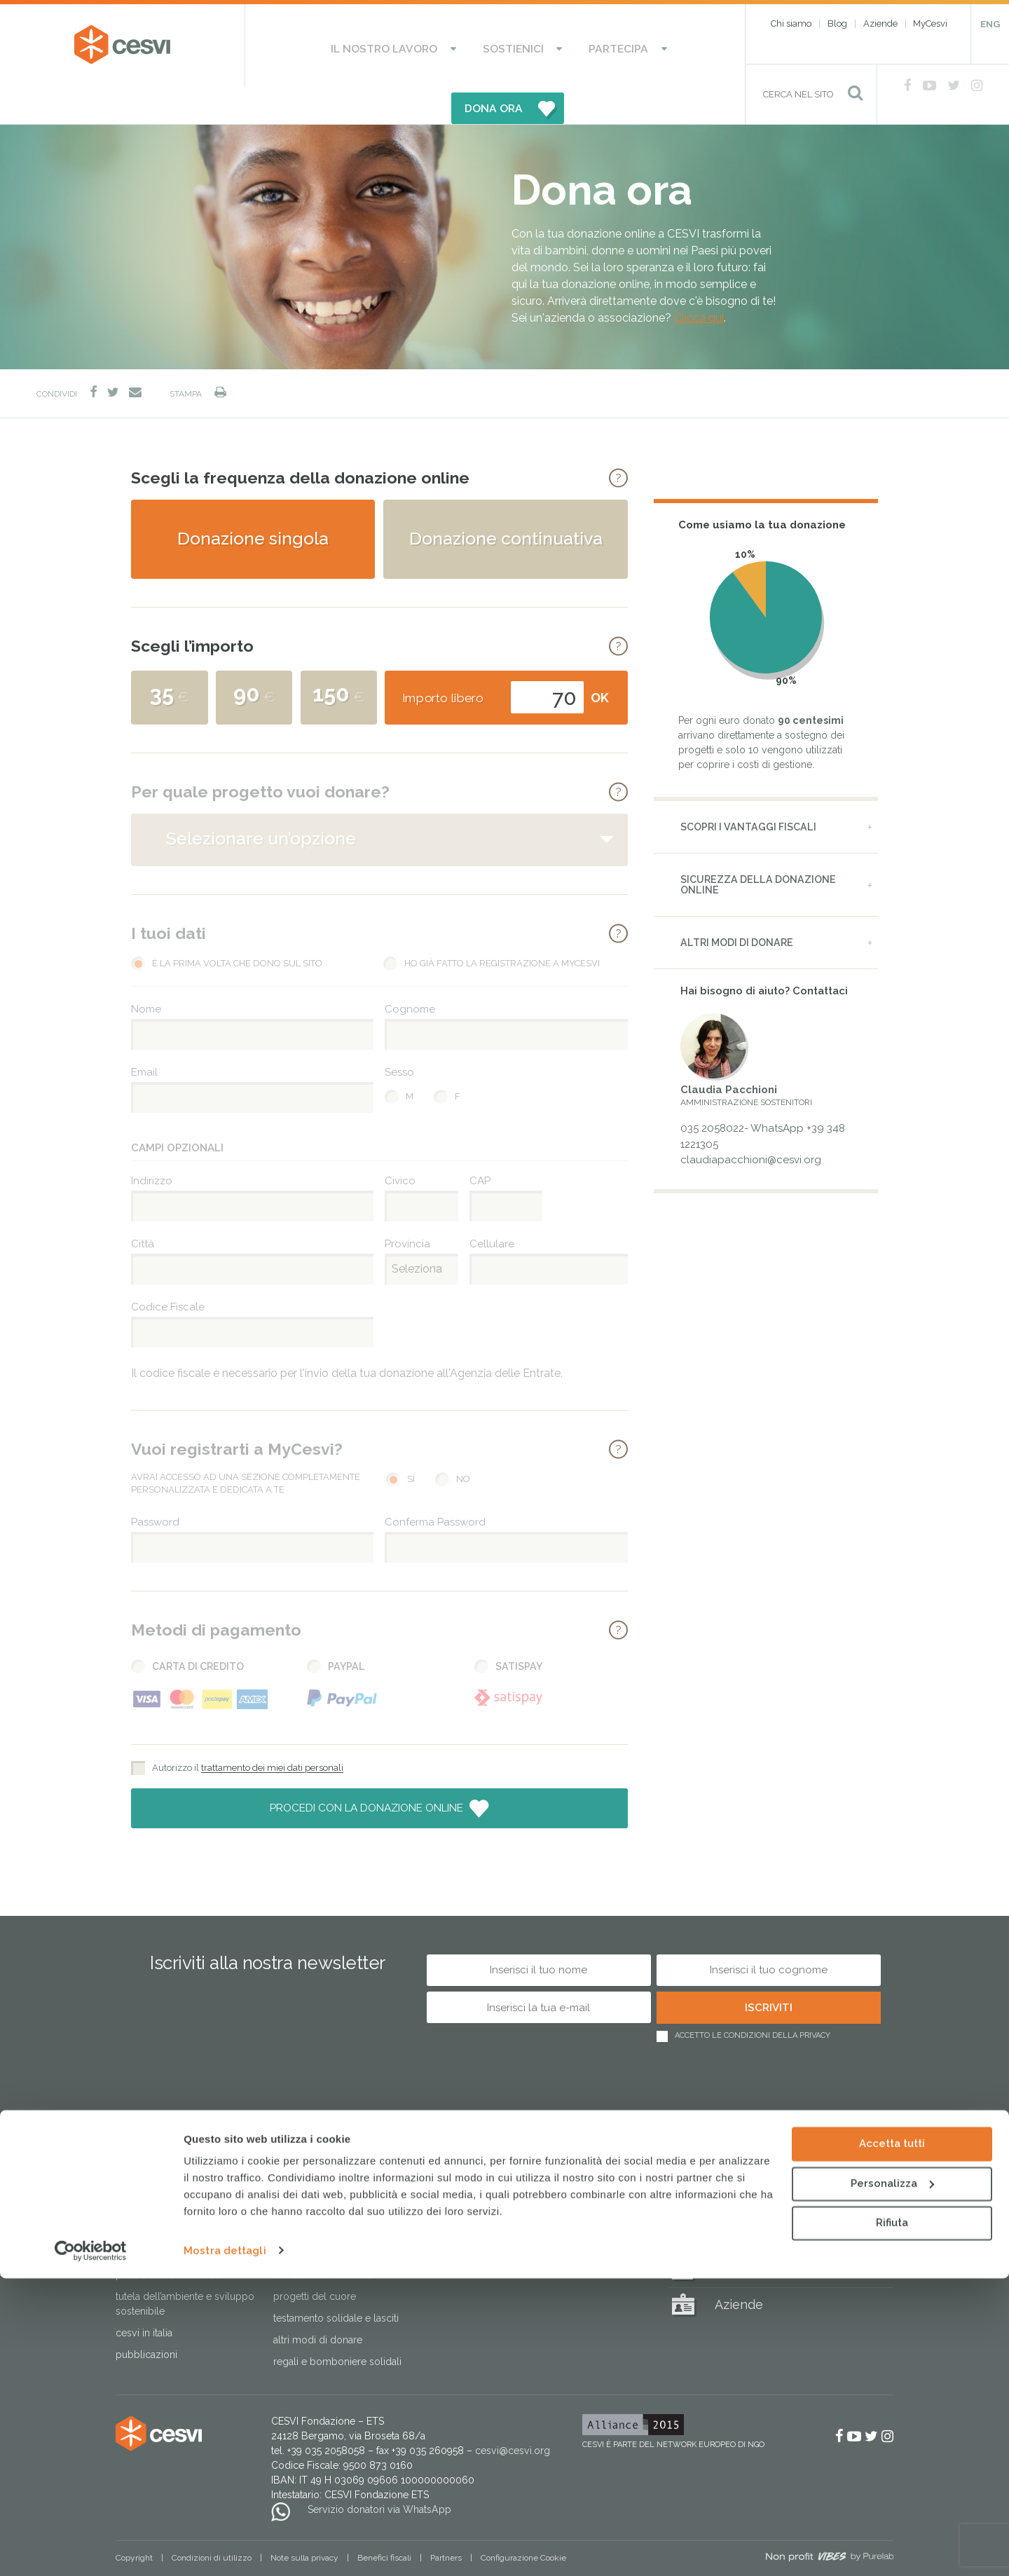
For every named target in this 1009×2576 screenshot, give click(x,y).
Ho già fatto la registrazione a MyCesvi (502, 926)
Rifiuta (892, 2521)
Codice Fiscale (168, 1270)
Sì (411, 1442)
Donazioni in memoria (322, 2238)
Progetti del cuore (314, 2260)
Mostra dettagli (225, 2548)
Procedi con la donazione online (367, 1771)
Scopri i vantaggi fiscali (748, 790)
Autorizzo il (247, 1731)
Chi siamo (791, 23)
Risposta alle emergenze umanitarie (171, 2187)
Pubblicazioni (146, 2318)
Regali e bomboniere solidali (337, 2325)
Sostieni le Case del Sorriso (333, 2180)
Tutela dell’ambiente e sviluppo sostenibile (185, 2267)
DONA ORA (643, 45)
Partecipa (529, 45)
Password (155, 1485)
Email (144, 1035)
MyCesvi (930, 23)
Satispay (518, 1629)
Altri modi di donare (736, 905)
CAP (479, 1144)
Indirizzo (151, 1144)
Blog (837, 23)
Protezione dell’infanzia (168, 2238)
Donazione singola (253, 501)
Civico (400, 1144)
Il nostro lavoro (337, 45)
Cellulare (491, 1207)
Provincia (407, 1207)
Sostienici (445, 45)
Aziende (880, 23)
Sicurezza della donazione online (758, 847)
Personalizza (892, 2481)
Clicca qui (699, 280)
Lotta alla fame (147, 2216)
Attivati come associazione (490, 2201)
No (463, 1442)
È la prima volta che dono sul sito (237, 926)
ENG (990, 24)
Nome (146, 972)
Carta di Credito (198, 1629)
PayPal (346, 1629)
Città (142, 1207)
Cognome (410, 972)
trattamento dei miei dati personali (272, 1731)
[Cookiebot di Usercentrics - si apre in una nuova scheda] (90, 2548)
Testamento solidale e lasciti (336, 2281)
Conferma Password (435, 1485)
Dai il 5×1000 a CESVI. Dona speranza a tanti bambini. (332, 2209)
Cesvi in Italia (144, 2296)
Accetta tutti (892, 2442)
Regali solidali (756, 2163)
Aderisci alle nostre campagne (499, 2180)
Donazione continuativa (506, 501)
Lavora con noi (463, 2223)
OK (600, 660)
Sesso (399, 1035)
